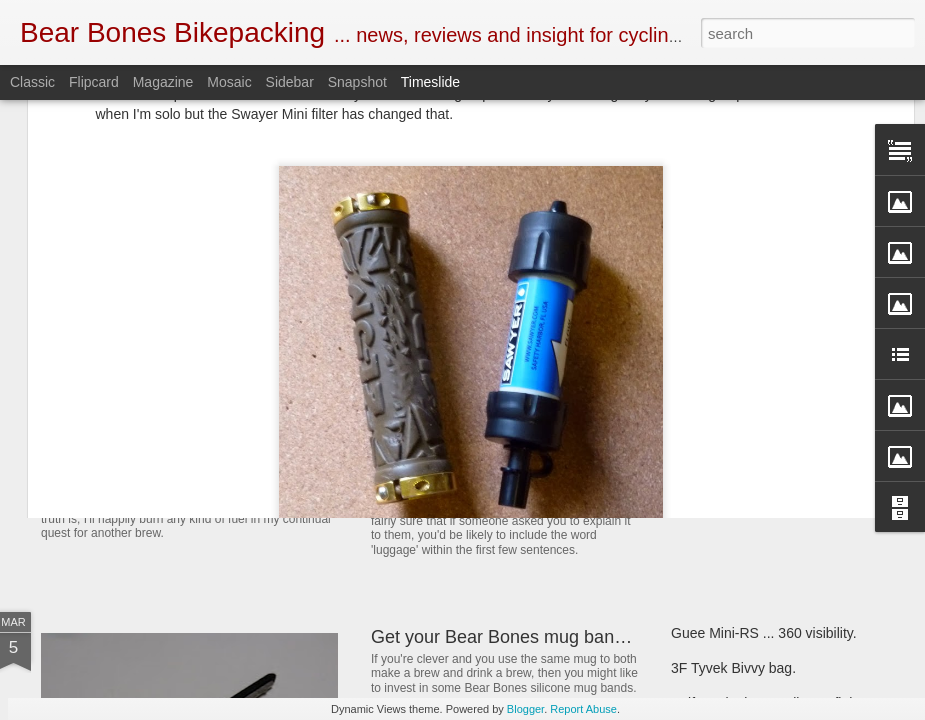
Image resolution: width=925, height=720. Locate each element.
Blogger (525, 709)
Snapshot (357, 82)
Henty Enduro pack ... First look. (770, 392)
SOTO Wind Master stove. (181, 464)
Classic (32, 82)
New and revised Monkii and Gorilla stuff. (534, 484)
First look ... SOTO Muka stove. (768, 462)
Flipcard (94, 82)
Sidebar (290, 82)
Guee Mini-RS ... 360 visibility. (764, 633)
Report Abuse (583, 709)
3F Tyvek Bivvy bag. (733, 668)
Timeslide (430, 82)
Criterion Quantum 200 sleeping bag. (785, 497)
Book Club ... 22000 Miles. (476, 383)
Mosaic (229, 82)
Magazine (163, 82)
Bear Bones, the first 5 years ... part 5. (789, 427)
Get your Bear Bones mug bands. (504, 637)
